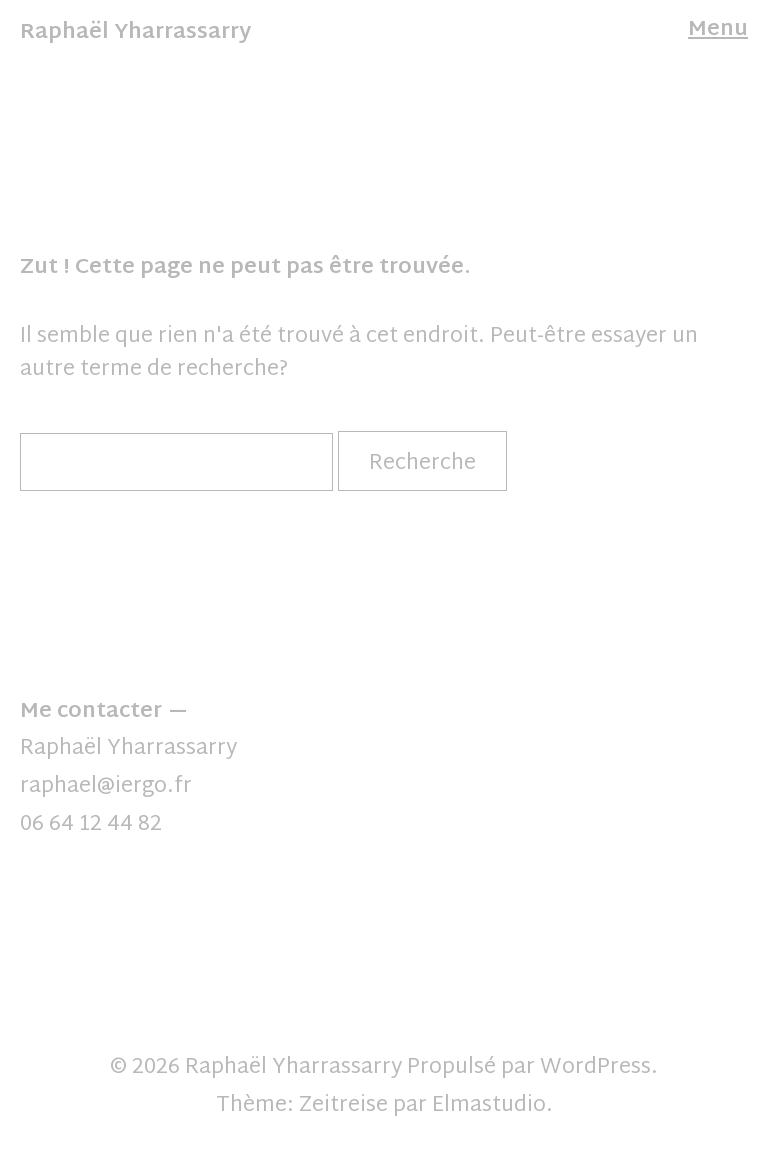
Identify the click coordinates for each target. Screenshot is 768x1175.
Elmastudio (489, 1106)
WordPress (595, 1068)
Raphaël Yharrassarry (135, 33)
